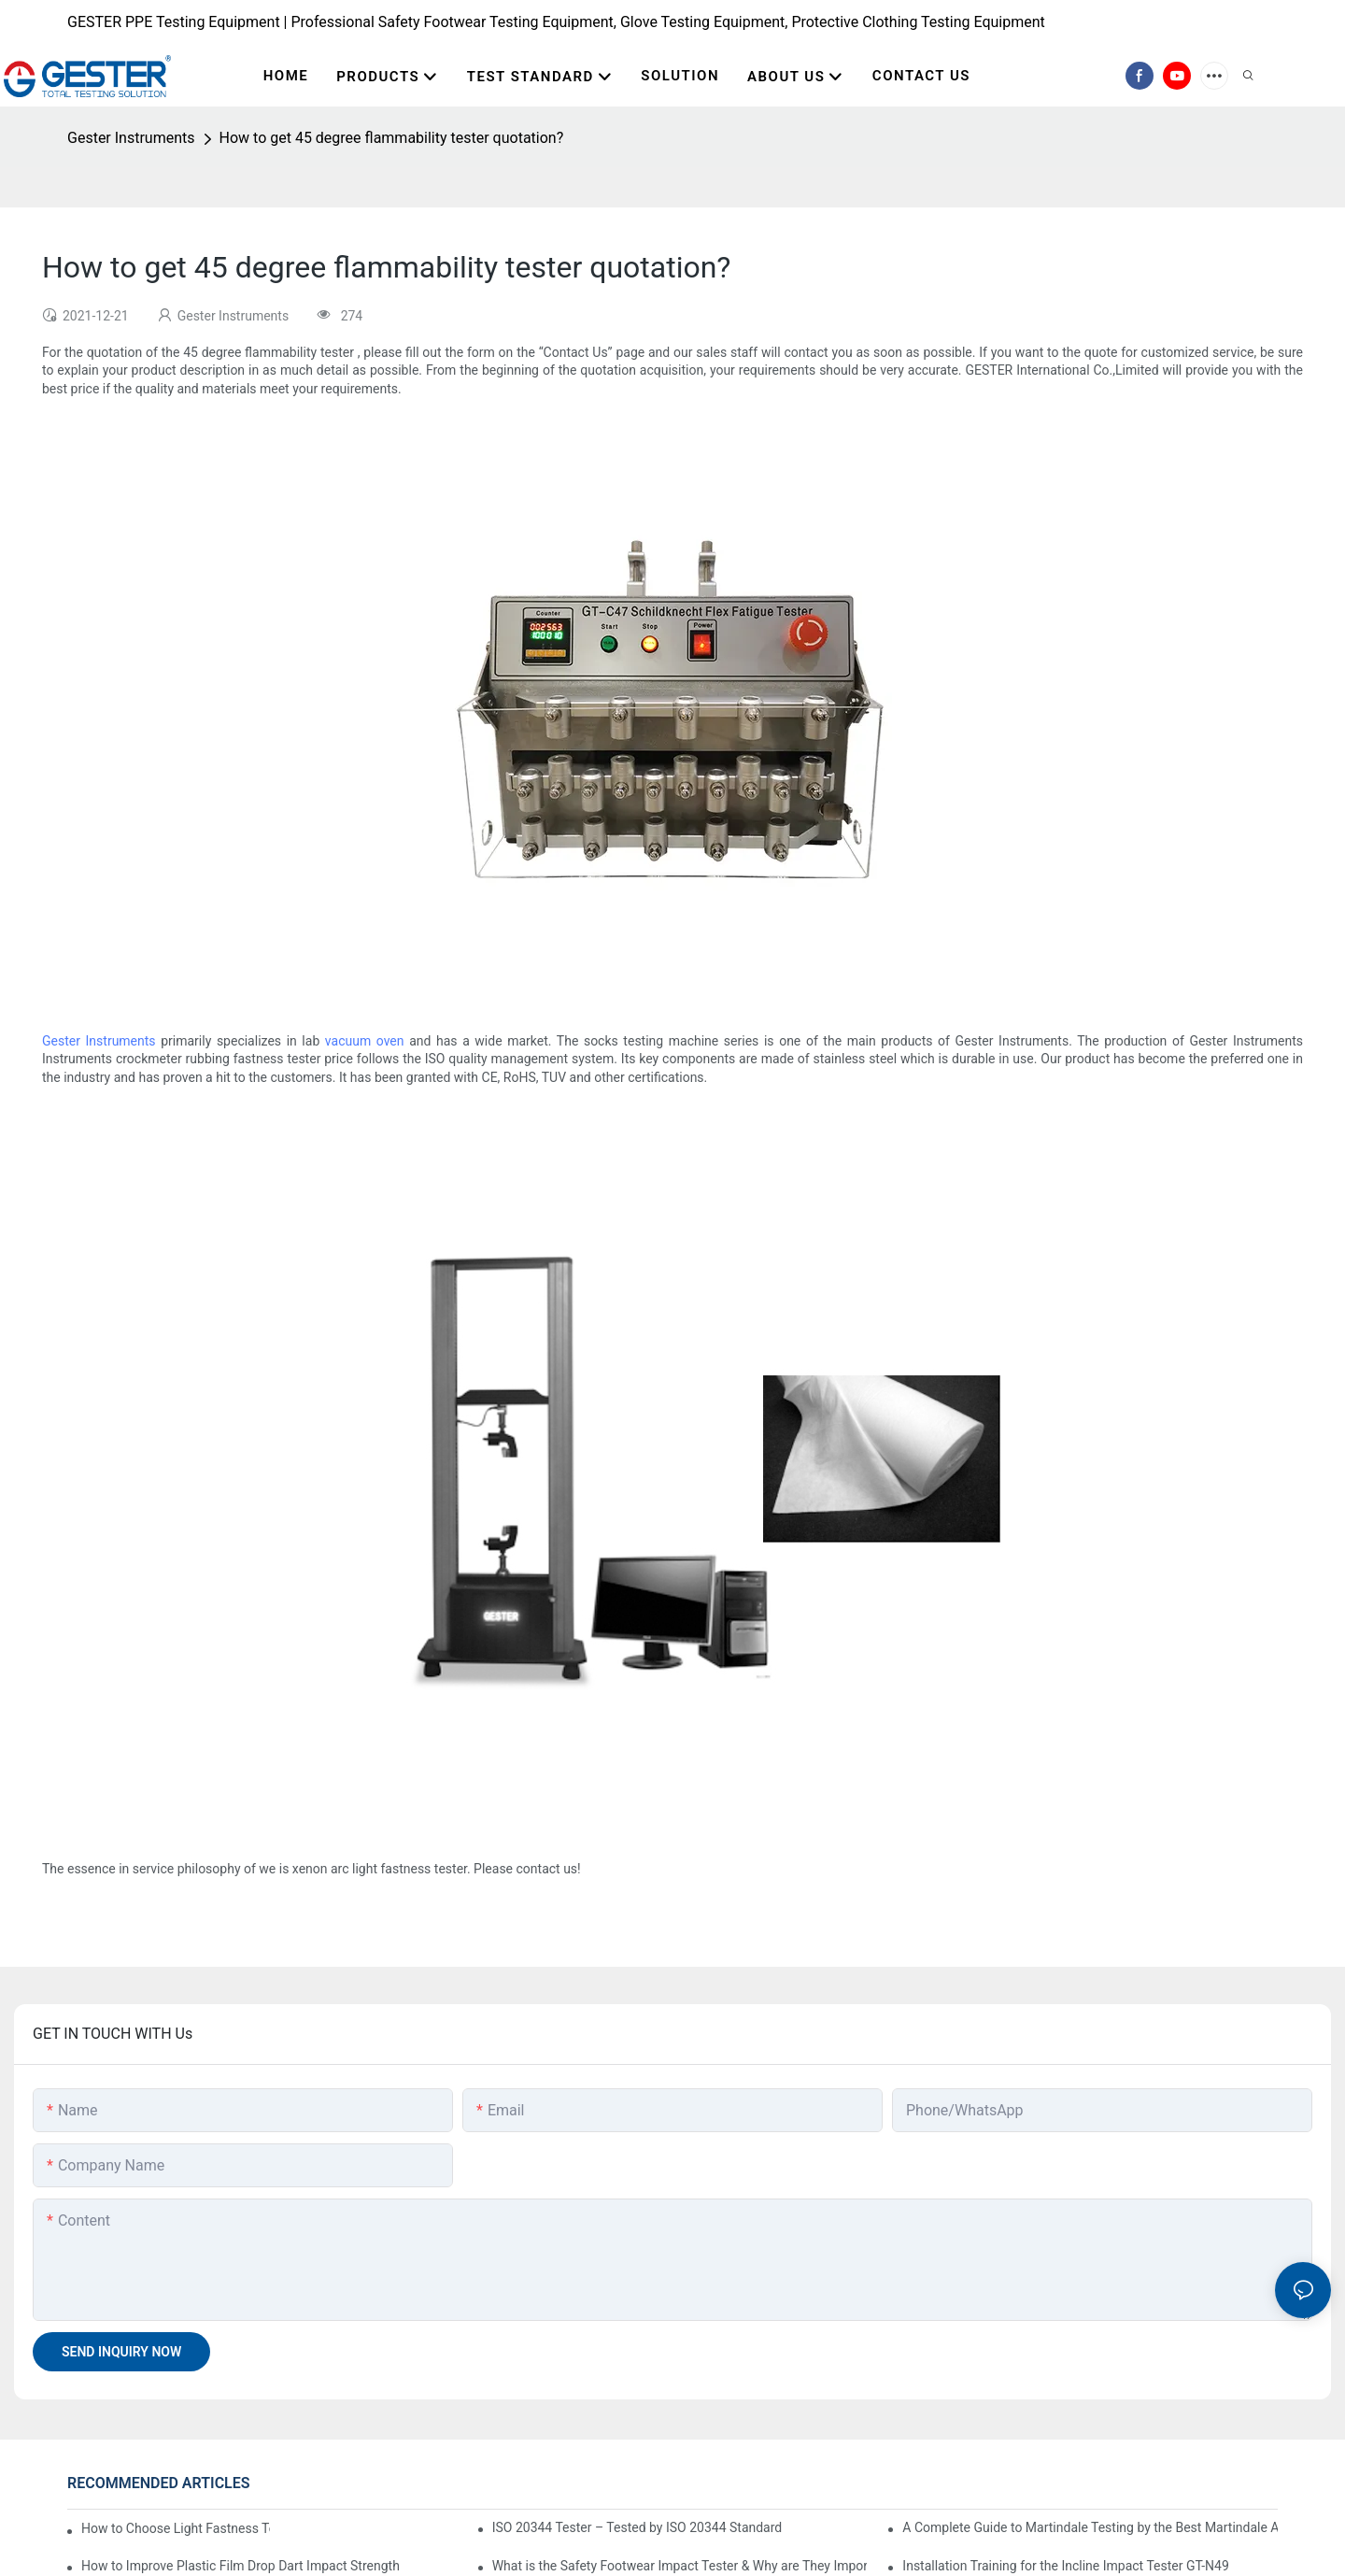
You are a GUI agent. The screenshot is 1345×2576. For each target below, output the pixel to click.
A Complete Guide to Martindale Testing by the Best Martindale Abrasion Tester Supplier (1090, 2527)
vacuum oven (364, 1040)
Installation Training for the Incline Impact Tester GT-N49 (1065, 2565)
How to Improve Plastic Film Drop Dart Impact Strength (240, 2565)
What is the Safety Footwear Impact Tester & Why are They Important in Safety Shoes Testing (680, 2565)
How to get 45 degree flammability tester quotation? (391, 138)
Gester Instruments (131, 138)
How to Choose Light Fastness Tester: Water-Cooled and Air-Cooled (175, 2528)
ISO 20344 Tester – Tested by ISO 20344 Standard (637, 2527)
